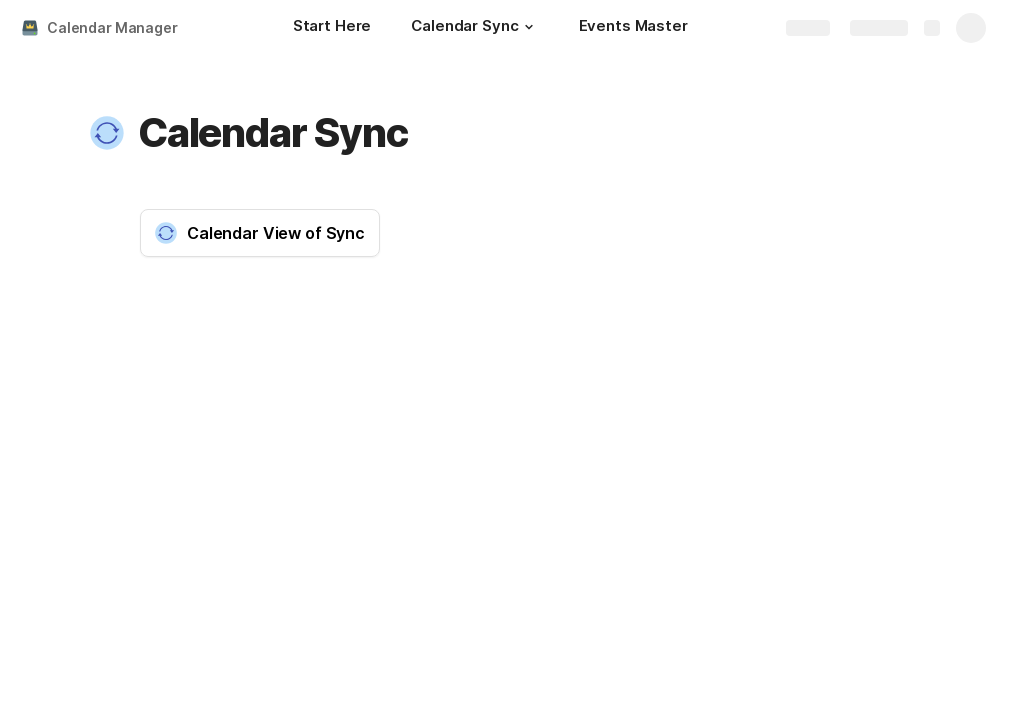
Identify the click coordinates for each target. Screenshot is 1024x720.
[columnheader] (215, 389)
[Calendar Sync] (474, 28)
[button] (529, 27)
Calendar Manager (112, 27)
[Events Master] (633, 28)
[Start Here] (332, 28)
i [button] (481, 352)
